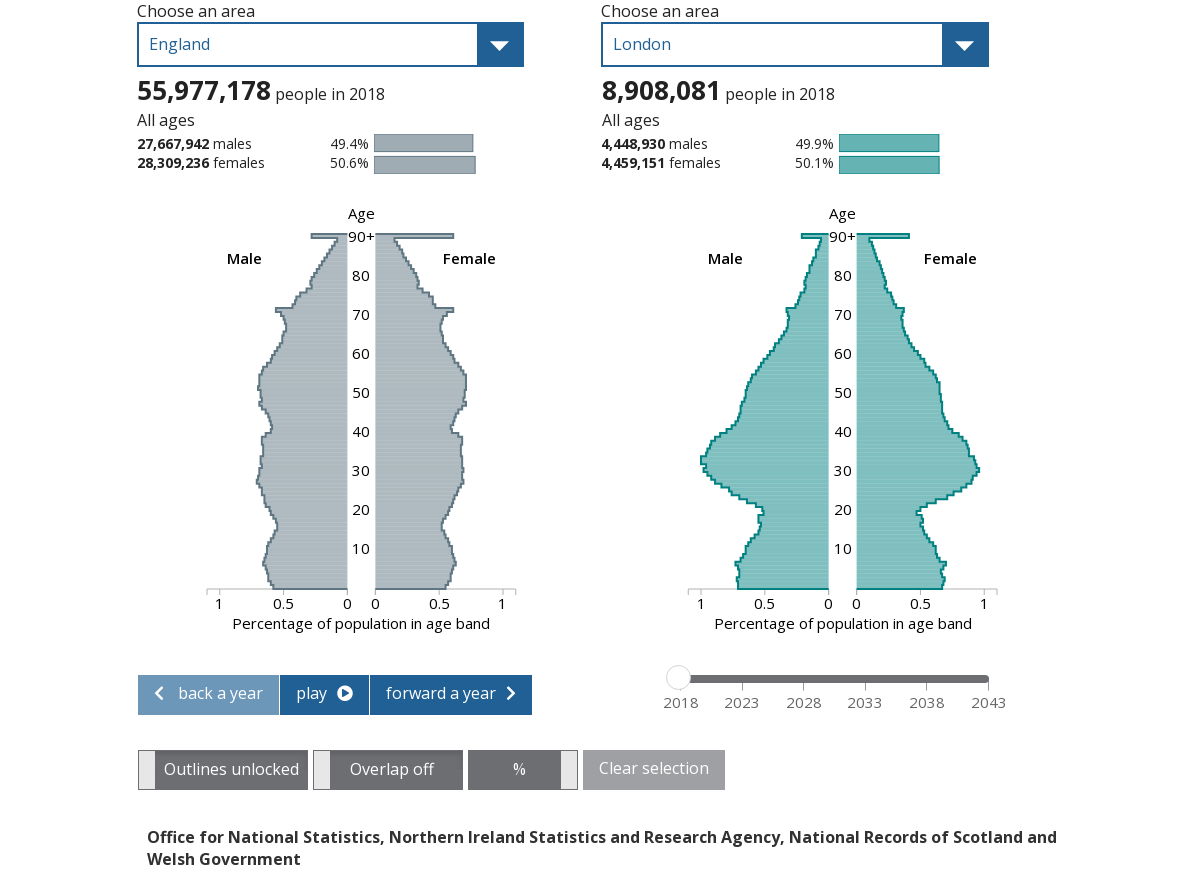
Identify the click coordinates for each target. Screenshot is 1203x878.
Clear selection (654, 768)
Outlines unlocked (231, 763)
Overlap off (392, 763)
